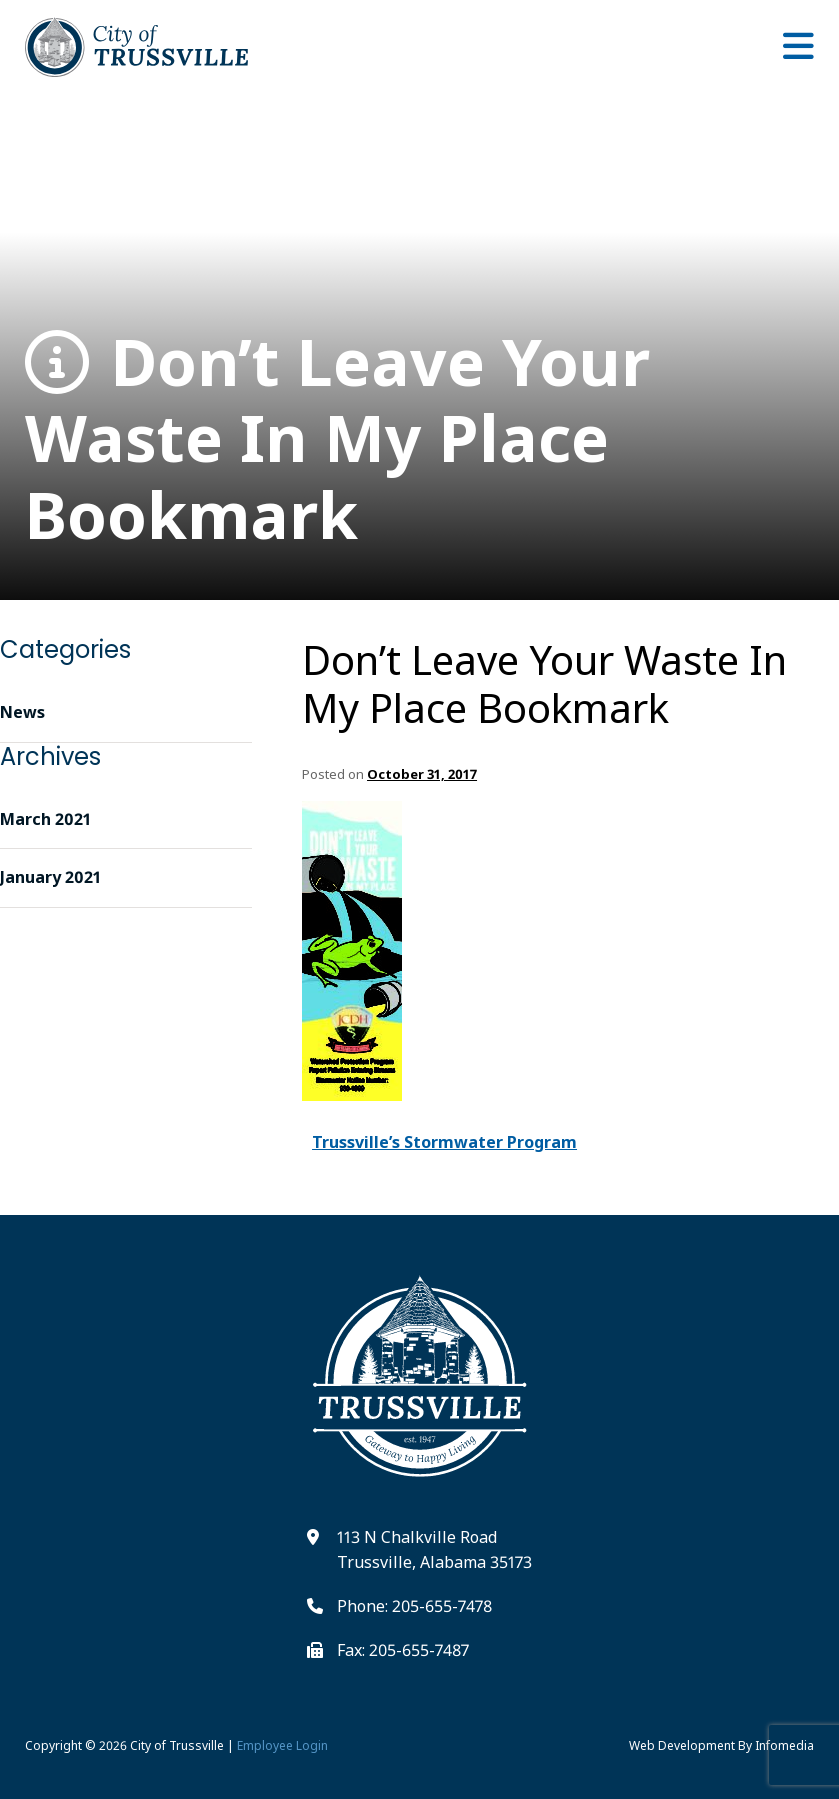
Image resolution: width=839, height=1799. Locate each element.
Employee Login (282, 1745)
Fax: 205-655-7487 (403, 1650)
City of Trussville (177, 1745)
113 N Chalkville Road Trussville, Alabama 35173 (434, 1550)
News (22, 712)
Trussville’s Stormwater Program (444, 1142)
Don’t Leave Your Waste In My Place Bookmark (337, 439)
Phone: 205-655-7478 (414, 1606)
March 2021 (45, 819)
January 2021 (50, 877)
